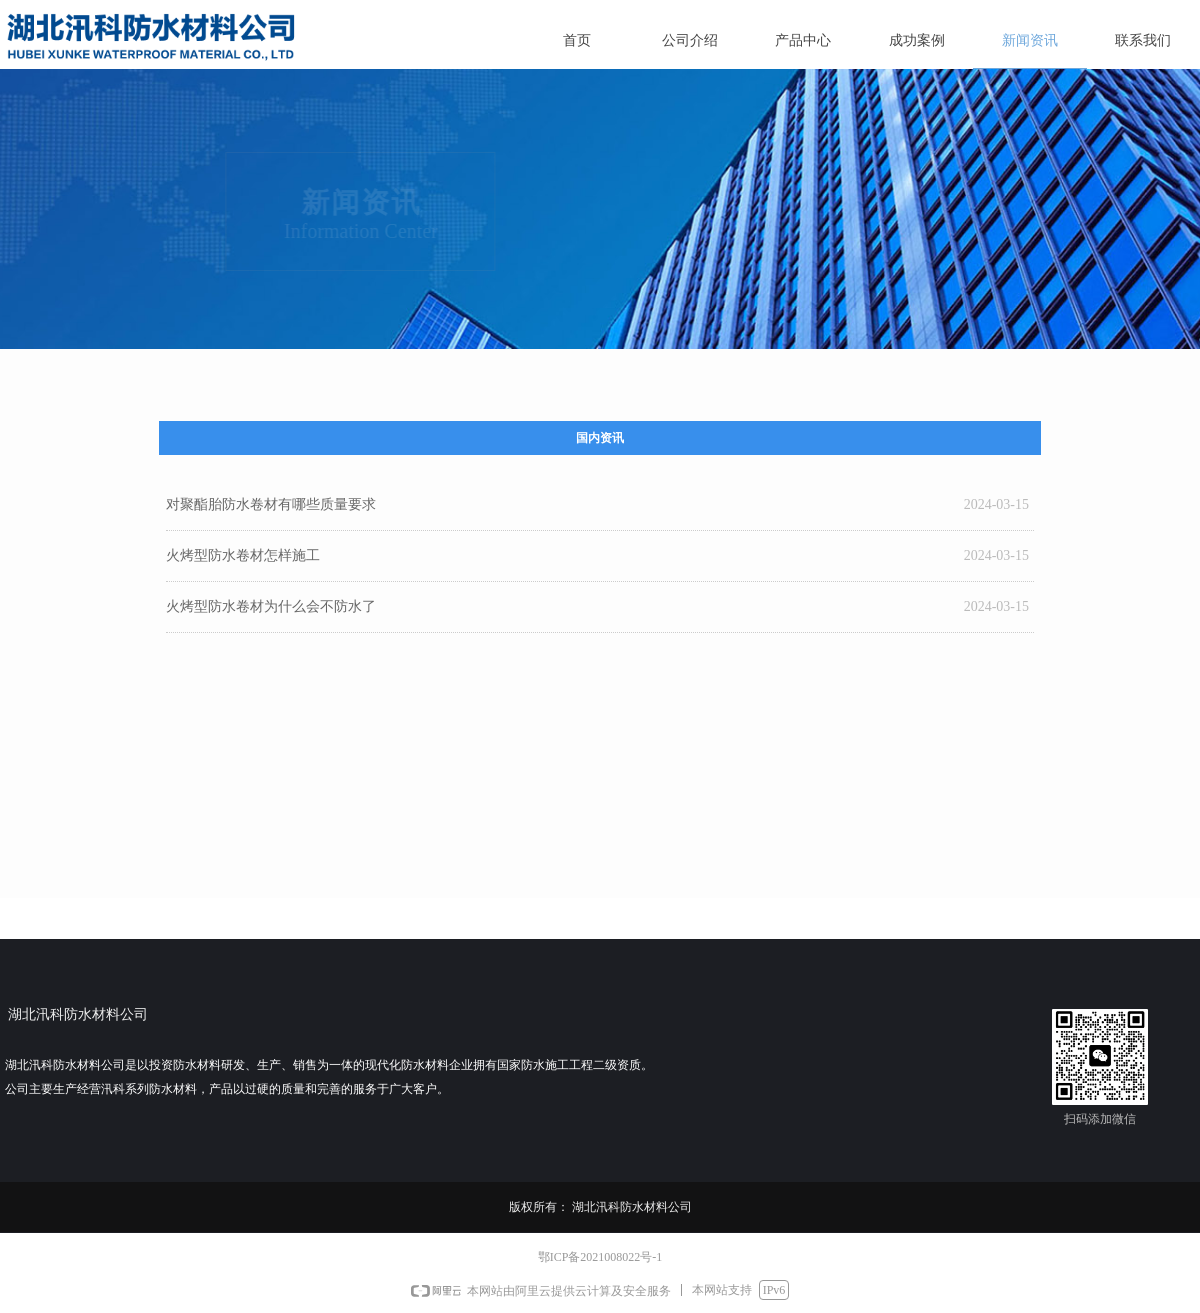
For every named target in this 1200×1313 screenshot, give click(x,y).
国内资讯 (600, 438)
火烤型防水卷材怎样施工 (243, 555)
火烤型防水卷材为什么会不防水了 (271, 606)
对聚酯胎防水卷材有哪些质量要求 (271, 504)
